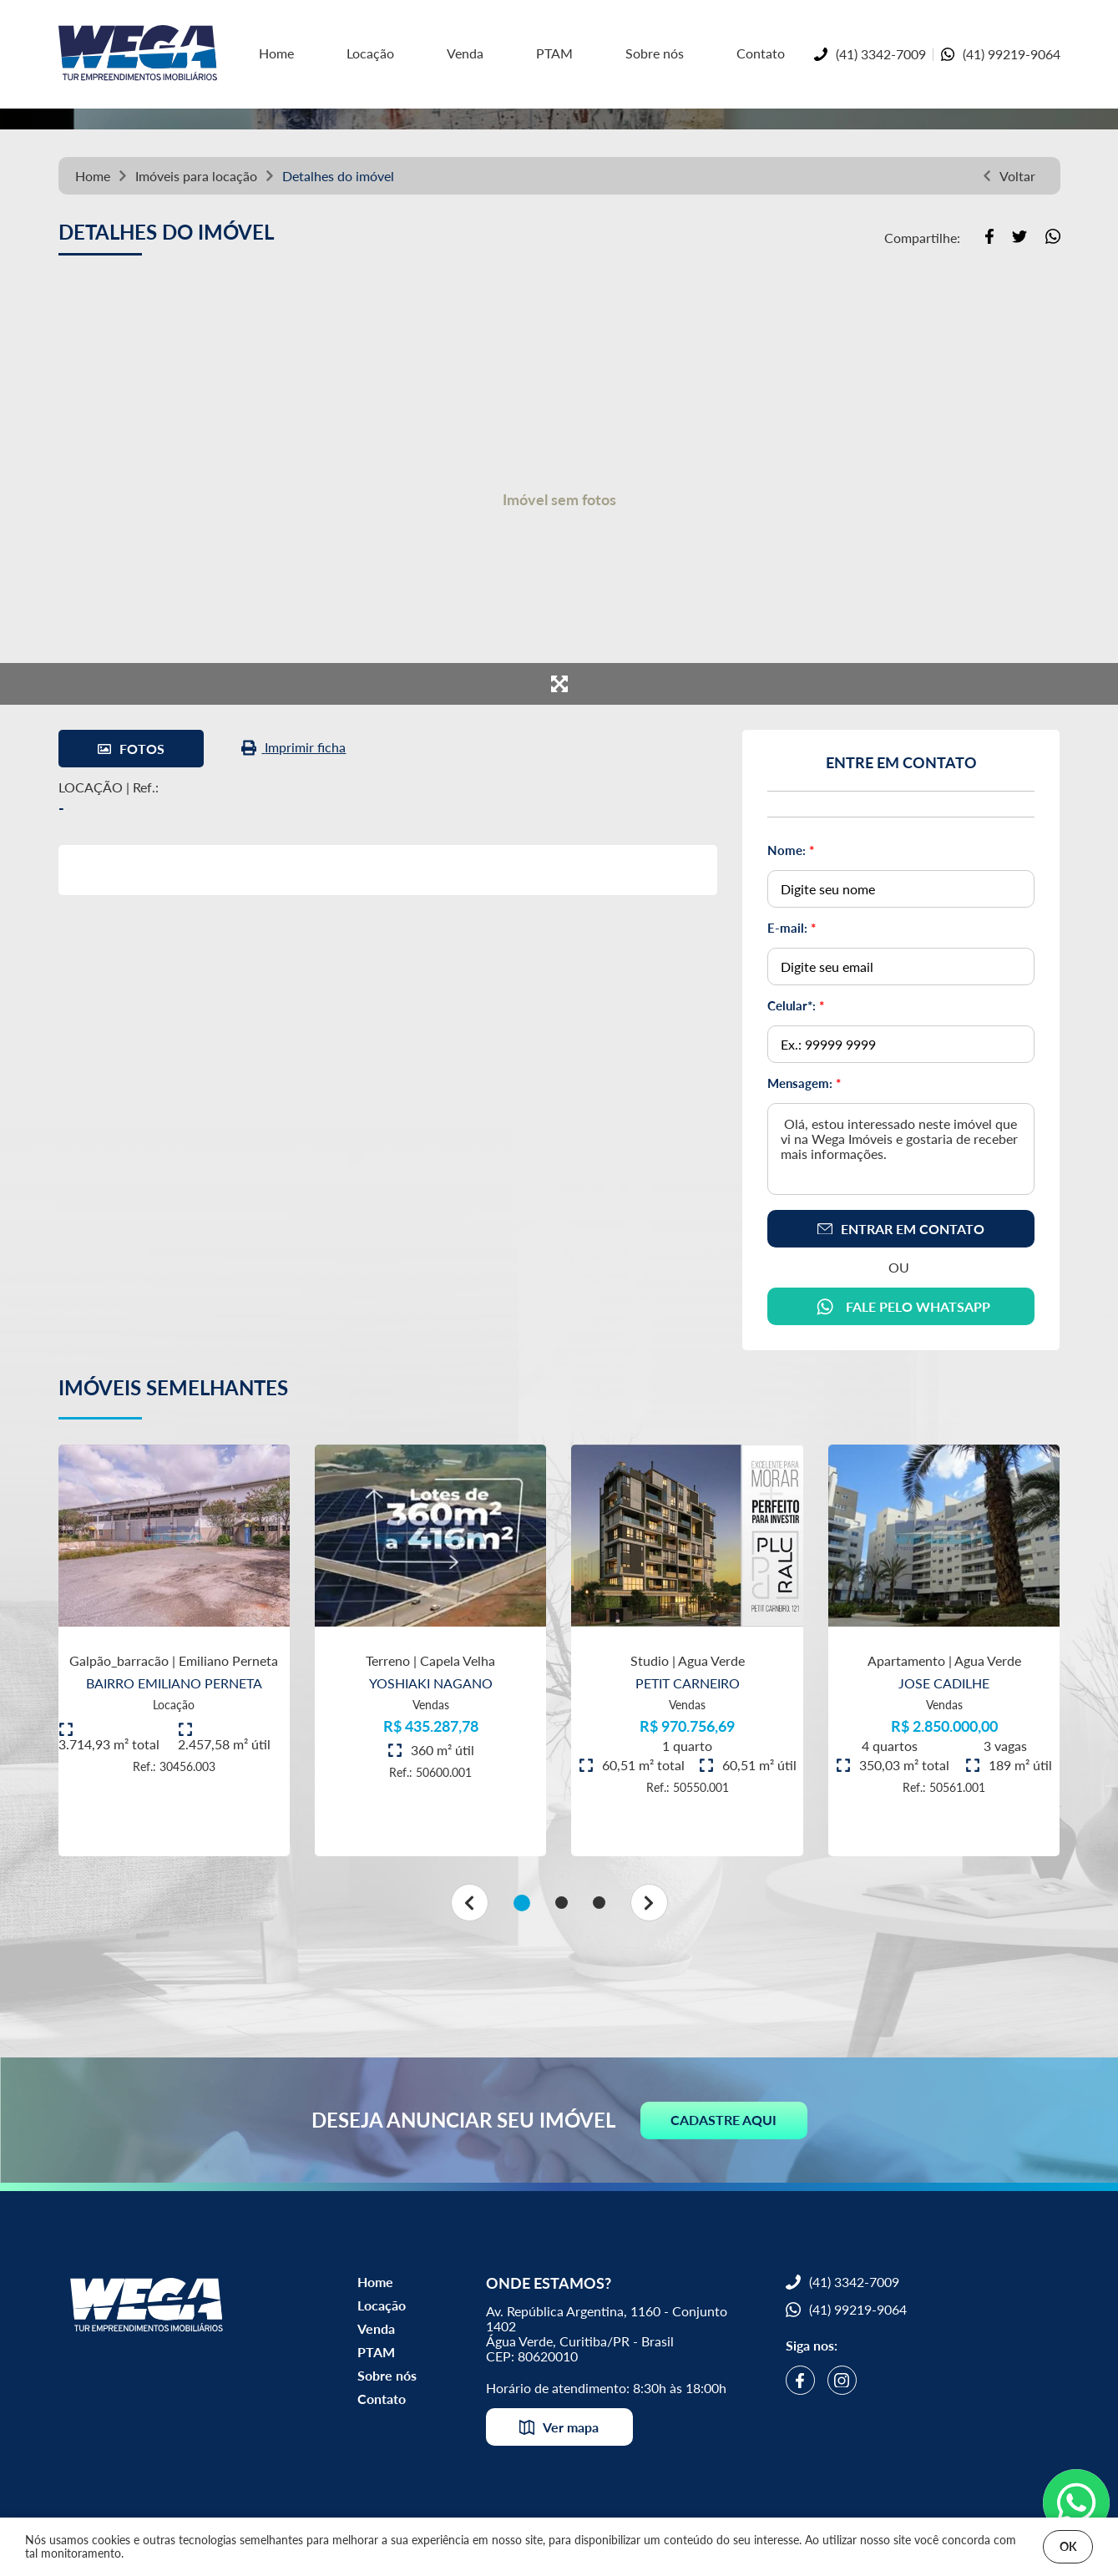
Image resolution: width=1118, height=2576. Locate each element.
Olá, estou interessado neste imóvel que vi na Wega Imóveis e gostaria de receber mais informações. (901, 1149)
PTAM (554, 53)
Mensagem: (804, 1083)
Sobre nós (654, 53)
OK (1068, 2546)
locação (234, 176)
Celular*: (795, 1005)
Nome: (790, 850)
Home (92, 176)
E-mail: (791, 927)
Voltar (1009, 176)
